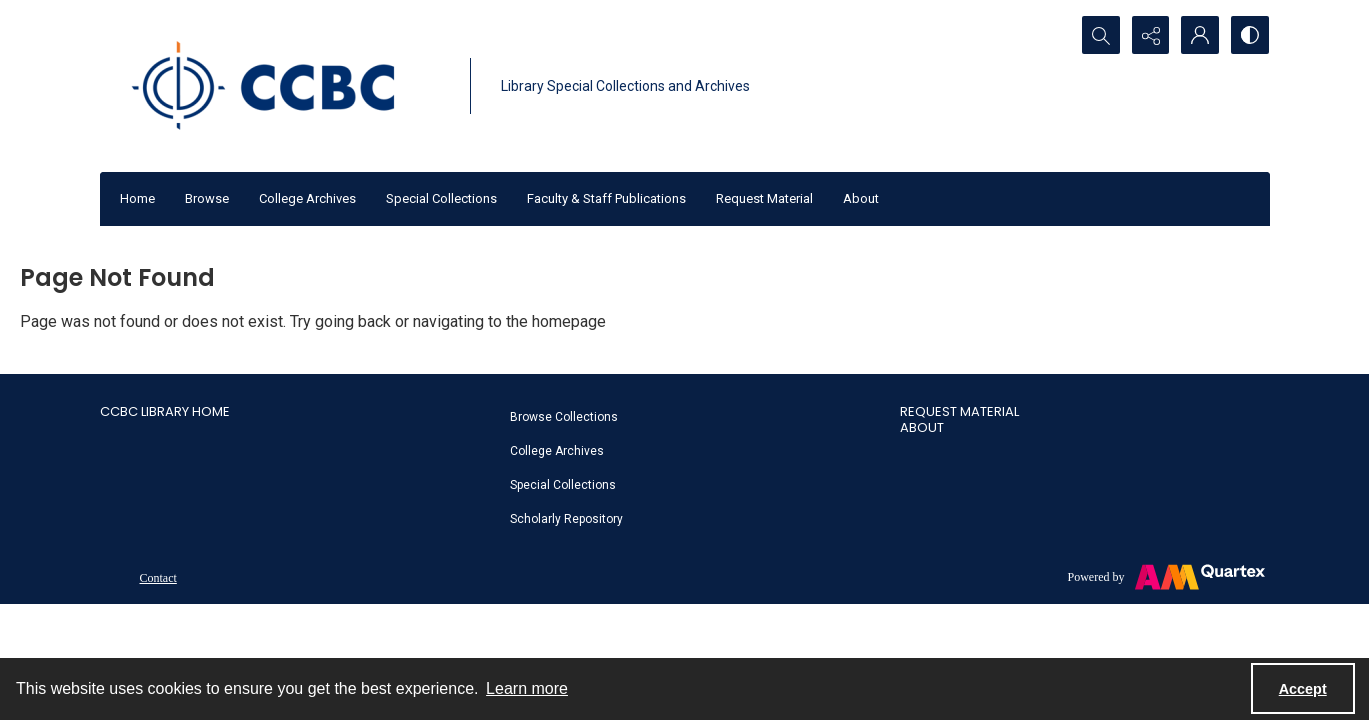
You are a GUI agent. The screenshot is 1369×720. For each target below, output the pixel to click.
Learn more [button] (527, 688)
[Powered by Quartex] (1166, 577)
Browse (207, 198)
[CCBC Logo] (280, 86)
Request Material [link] (959, 411)
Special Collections (441, 198)
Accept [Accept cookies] (1303, 689)
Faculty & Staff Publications (606, 198)
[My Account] (1200, 35)
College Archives (307, 198)
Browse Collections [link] (564, 417)
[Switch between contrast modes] (1250, 35)
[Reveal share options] (1150, 35)
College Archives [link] (557, 451)
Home (137, 198)
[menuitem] (695, 416)
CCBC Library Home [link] (165, 411)
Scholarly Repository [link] (566, 519)
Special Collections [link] (563, 485)
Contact (158, 578)
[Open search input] (1100, 35)
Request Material (764, 198)
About (861, 198)
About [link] (922, 427)
